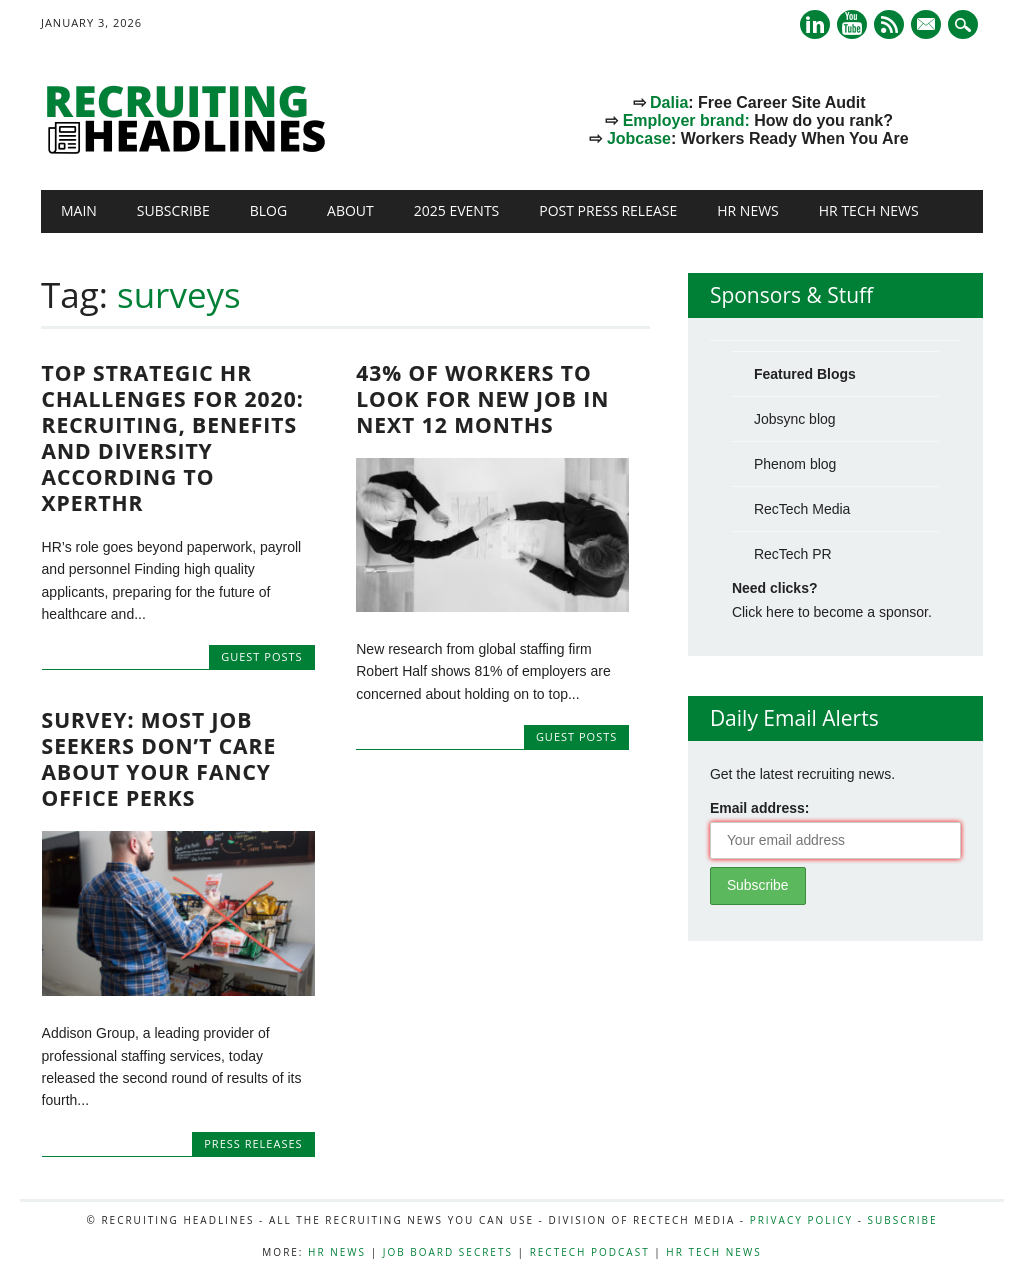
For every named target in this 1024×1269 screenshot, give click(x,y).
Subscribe (173, 210)
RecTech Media (802, 509)
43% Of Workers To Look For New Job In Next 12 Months (482, 399)
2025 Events (457, 210)
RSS (889, 24)
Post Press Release (608, 210)
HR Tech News (869, 210)
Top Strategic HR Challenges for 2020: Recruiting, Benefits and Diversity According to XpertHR (173, 438)
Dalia (669, 102)
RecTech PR (793, 554)
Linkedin (815, 24)
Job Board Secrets (448, 1252)
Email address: (760, 808)
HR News (748, 210)
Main (79, 210)
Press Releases (253, 1143)
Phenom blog (795, 464)
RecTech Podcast (590, 1252)
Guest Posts (261, 656)
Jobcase (639, 138)
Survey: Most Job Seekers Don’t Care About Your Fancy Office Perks (159, 759)
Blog (268, 210)
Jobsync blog (795, 419)
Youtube (852, 24)
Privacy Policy (801, 1220)
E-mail (928, 26)
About (350, 210)
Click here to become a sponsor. (832, 612)
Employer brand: (686, 120)
